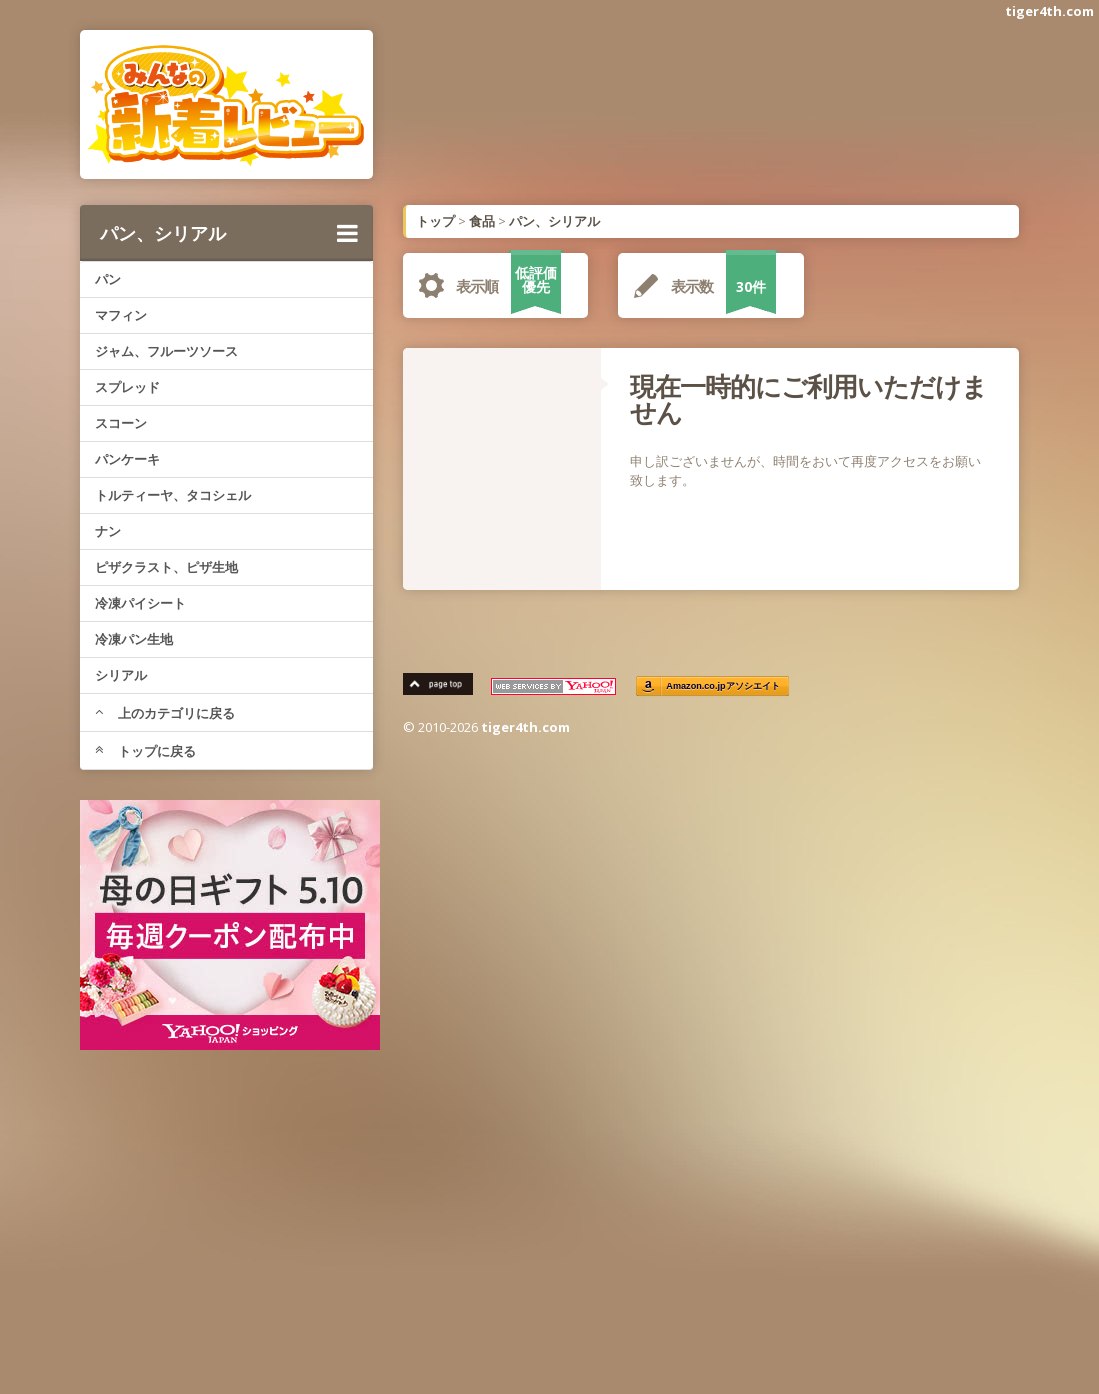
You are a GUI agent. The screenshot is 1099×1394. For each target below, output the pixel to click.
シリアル (121, 675)
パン (108, 279)
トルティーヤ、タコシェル (173, 495)
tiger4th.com (1049, 11)
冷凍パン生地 (134, 639)
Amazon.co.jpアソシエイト (724, 686)
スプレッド (127, 387)
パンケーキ (127, 459)
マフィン (121, 315)
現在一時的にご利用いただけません (808, 399)
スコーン (121, 423)
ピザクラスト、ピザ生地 (166, 567)
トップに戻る (145, 751)
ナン (108, 531)
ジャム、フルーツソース (166, 351)
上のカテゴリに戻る (165, 713)
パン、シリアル (229, 233)
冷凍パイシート (140, 603)
